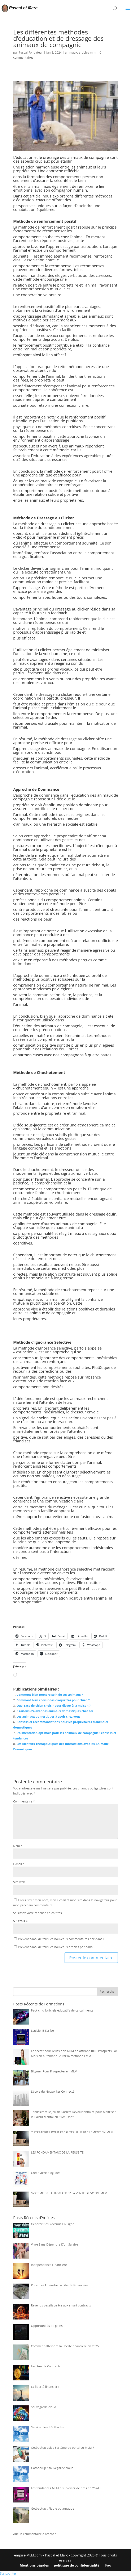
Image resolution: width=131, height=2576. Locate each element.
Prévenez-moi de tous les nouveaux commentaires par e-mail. (61, 1939)
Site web (19, 1882)
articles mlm (87, 52)
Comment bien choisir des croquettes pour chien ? (53, 1700)
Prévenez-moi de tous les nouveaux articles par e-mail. (56, 1947)
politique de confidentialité (79, 2565)
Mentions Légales (35, 2565)
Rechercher (108, 1991)
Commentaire (24, 1801)
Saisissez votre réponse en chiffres (37, 1913)
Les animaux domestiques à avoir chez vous (48, 1716)
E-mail (19, 1864)
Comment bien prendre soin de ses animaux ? (50, 1695)
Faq (108, 2565)
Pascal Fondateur (31, 52)
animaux (71, 52)
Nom (17, 1846)
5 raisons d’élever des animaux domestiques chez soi (55, 1711)
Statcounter (8, 2573)
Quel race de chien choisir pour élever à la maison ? (54, 1706)
